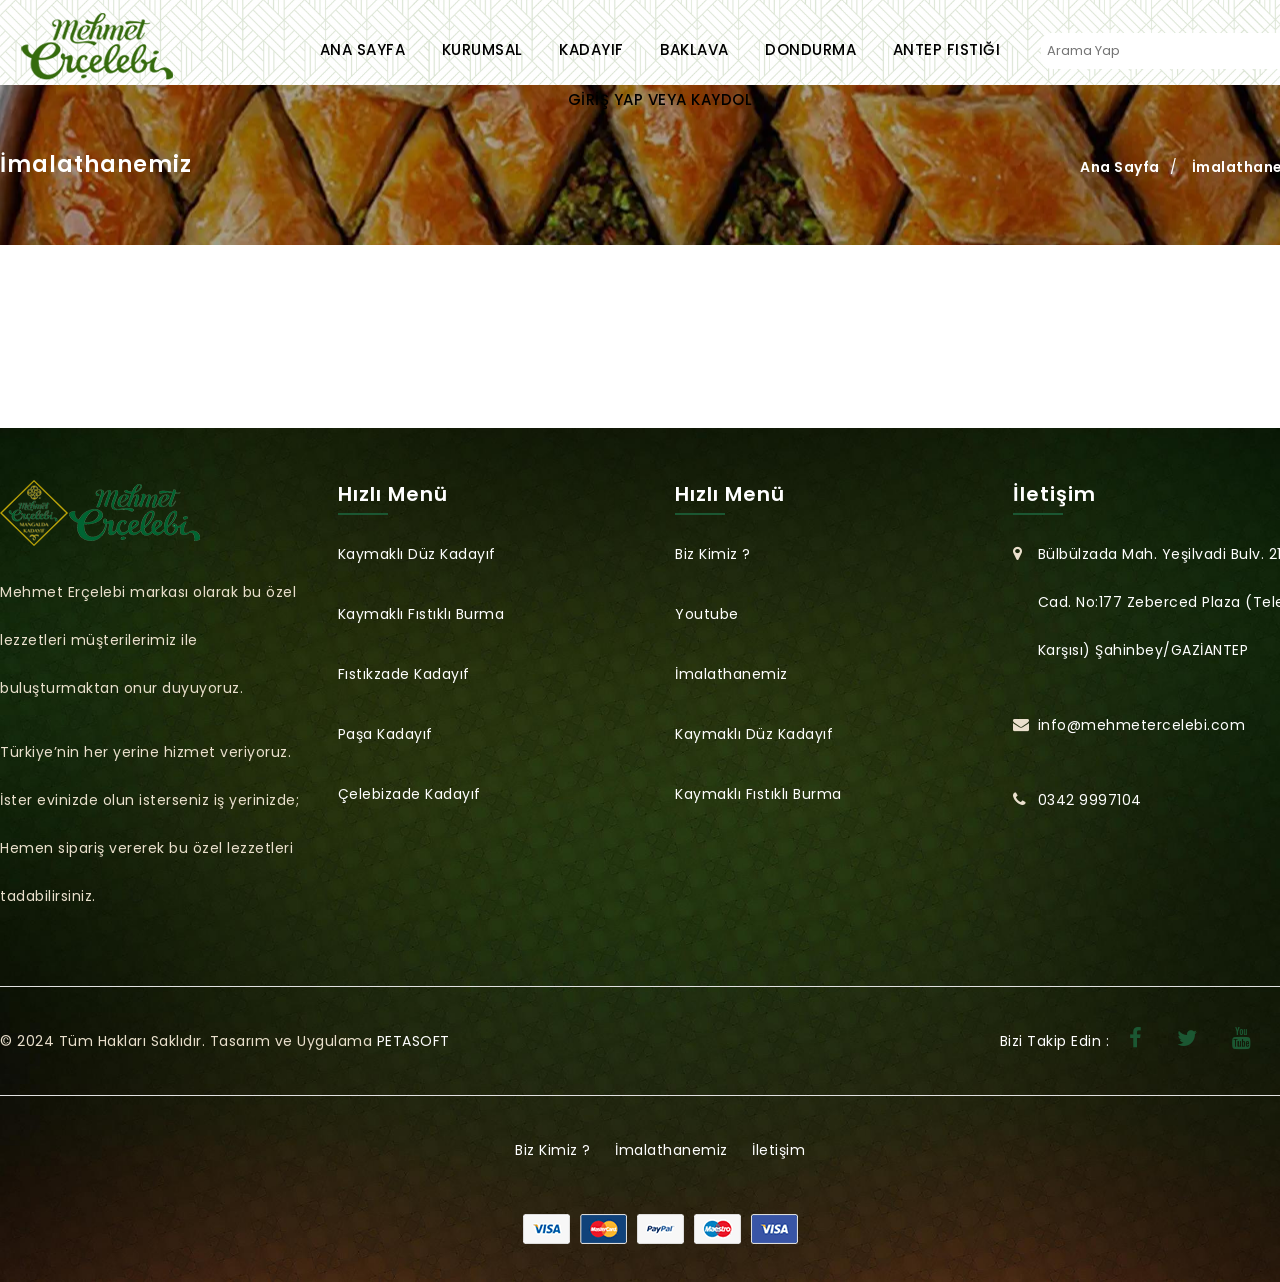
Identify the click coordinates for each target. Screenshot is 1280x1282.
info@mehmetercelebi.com (1142, 725)
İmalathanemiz (731, 674)
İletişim (778, 1150)
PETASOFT (413, 1041)
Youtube (707, 614)
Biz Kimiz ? (713, 554)
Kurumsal (482, 49)
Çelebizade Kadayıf (409, 794)
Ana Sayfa (363, 49)
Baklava (694, 49)
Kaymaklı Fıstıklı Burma (421, 614)
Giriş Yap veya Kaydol (660, 99)
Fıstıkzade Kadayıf (404, 674)
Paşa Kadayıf (385, 734)
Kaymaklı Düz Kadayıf (417, 554)
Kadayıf (591, 49)
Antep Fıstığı (947, 49)
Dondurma (810, 49)
